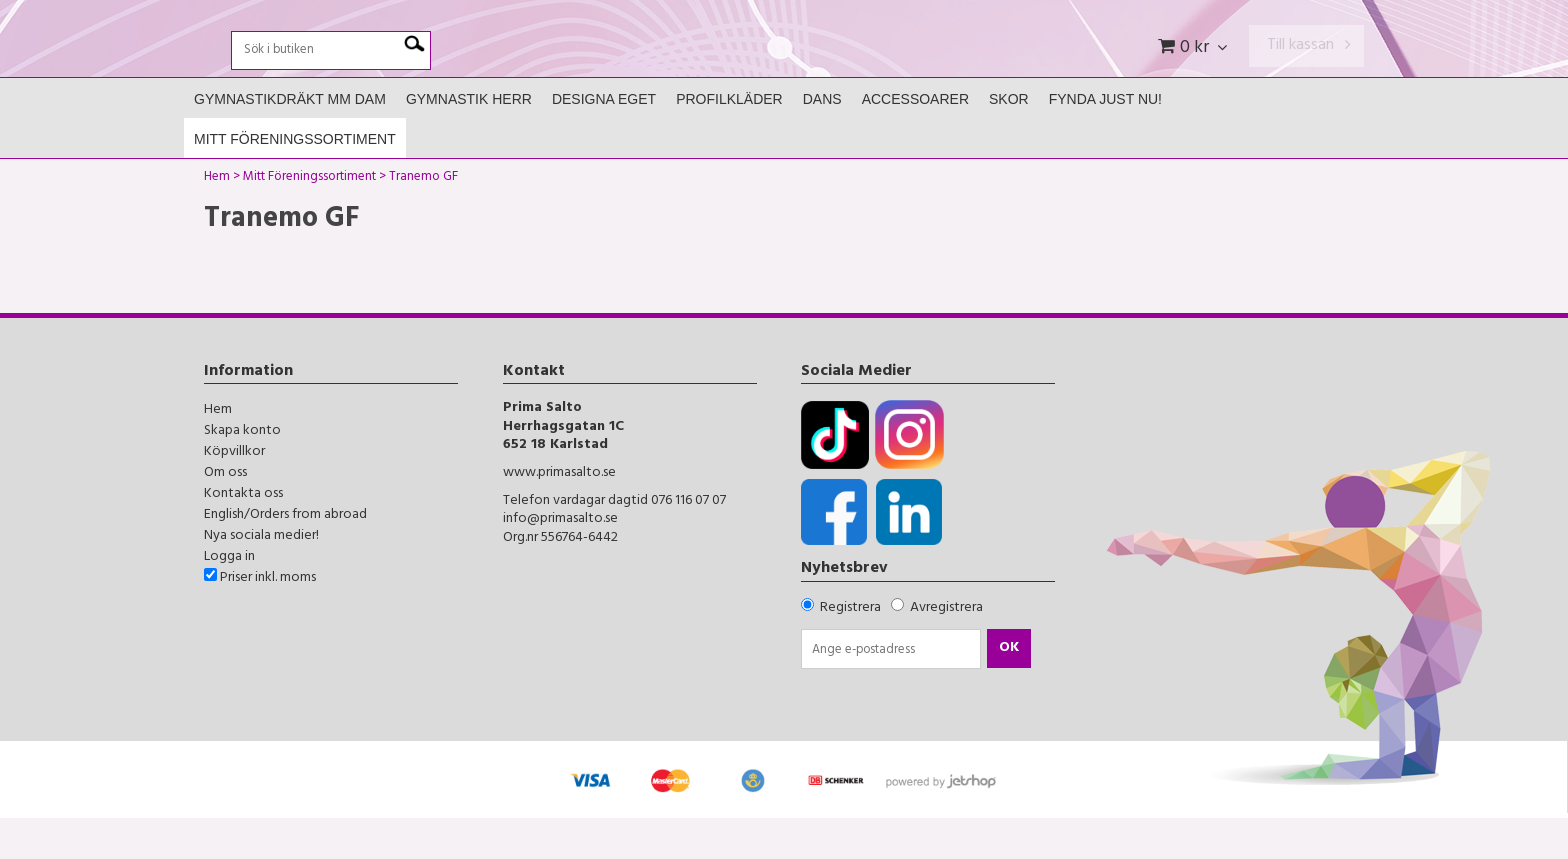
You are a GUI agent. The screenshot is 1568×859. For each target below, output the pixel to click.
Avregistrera (946, 649)
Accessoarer (915, 141)
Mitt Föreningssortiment (295, 181)
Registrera (850, 649)
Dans (822, 141)
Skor (1009, 141)
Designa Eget (604, 141)
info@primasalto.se (560, 561)
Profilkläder (729, 141)
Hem (217, 221)
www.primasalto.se (559, 515)
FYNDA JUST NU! (1105, 141)
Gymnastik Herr (469, 141)
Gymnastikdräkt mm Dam (290, 141)
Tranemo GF (423, 221)
